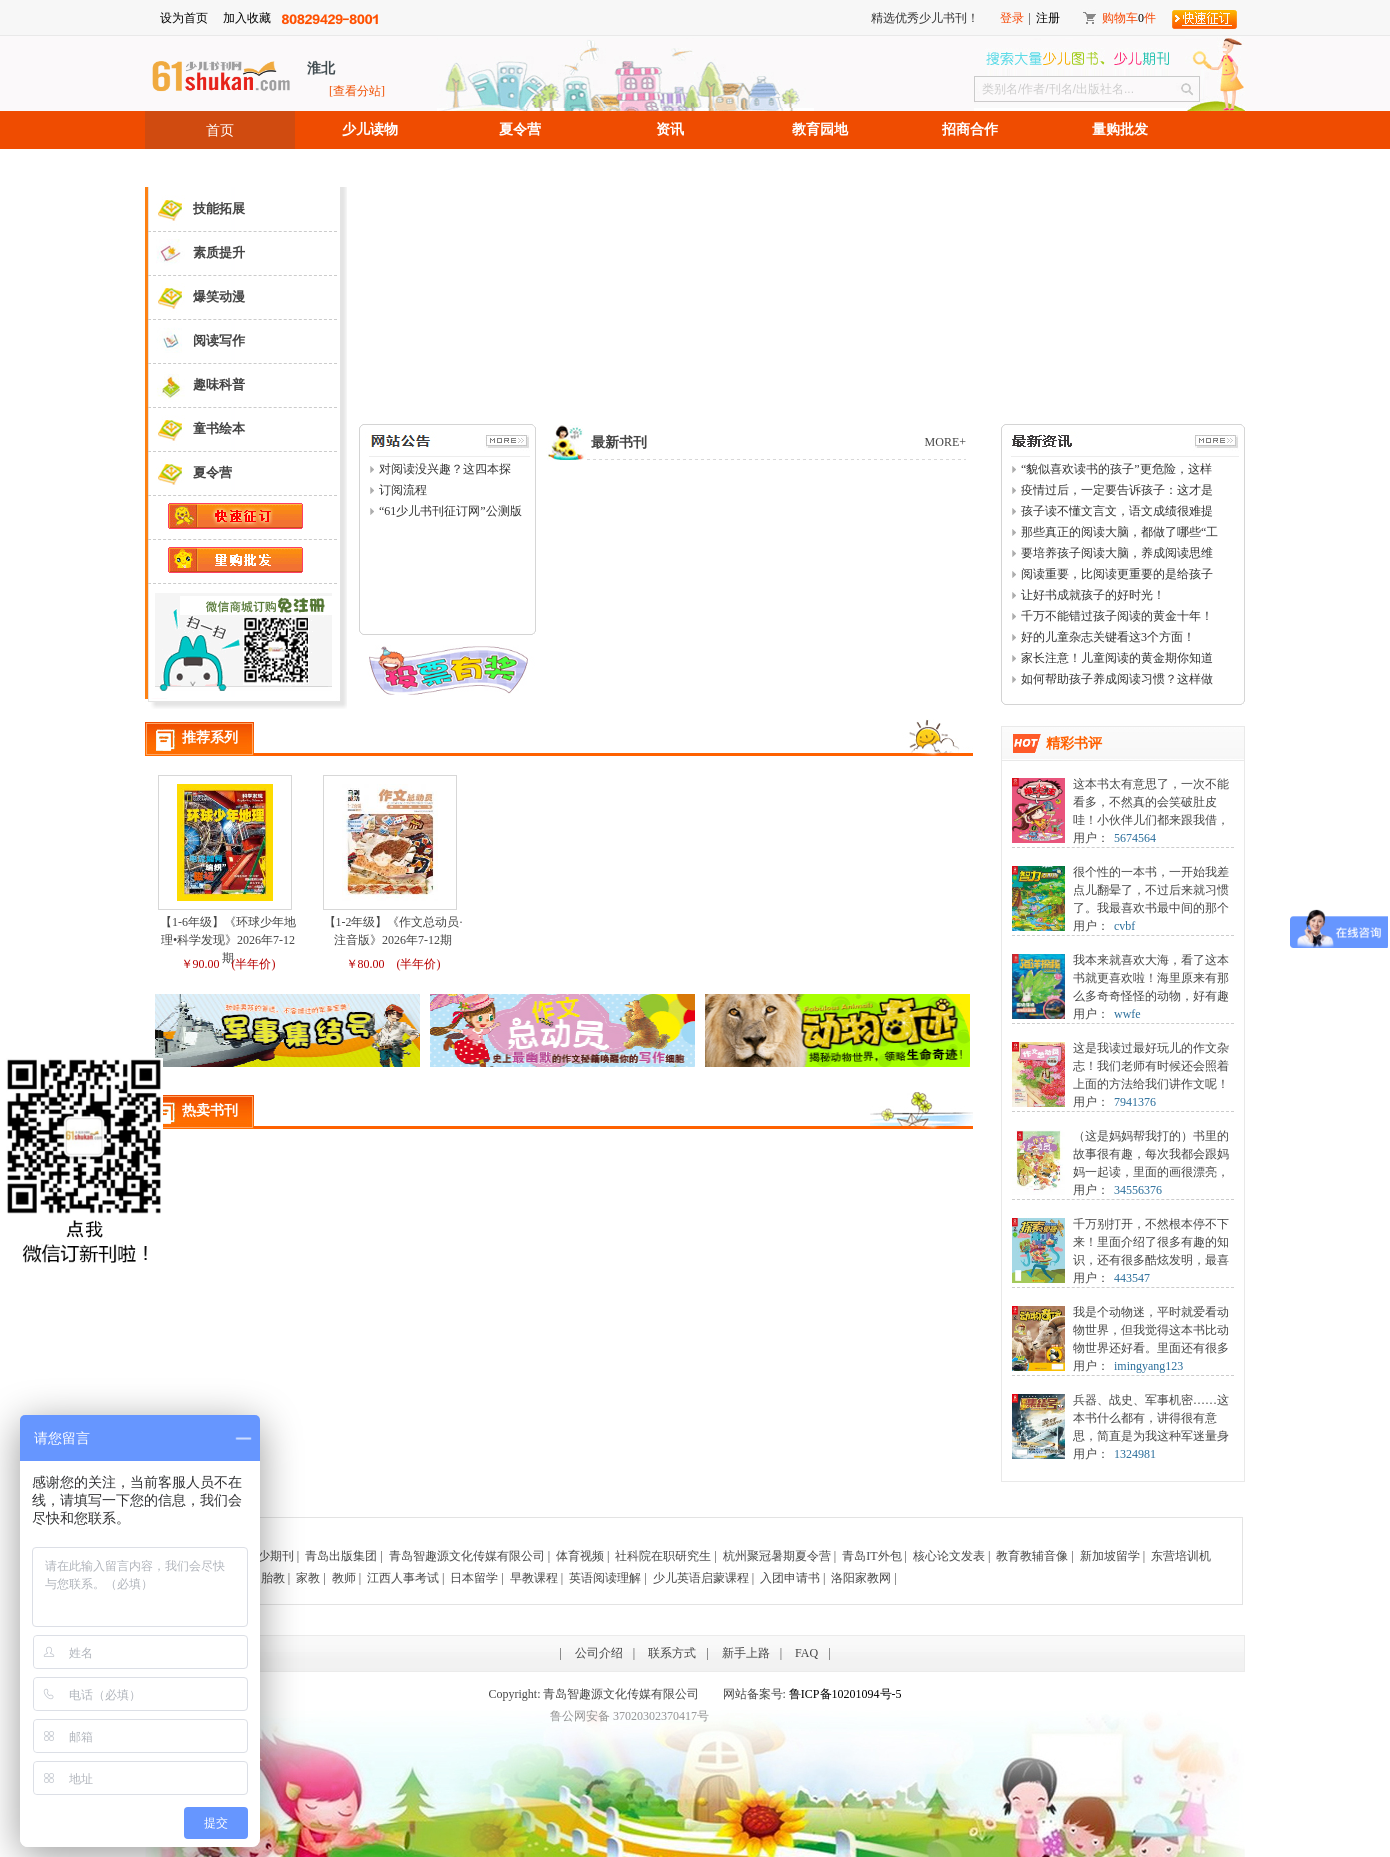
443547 (1132, 1278)
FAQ (806, 1653)
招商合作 (970, 129)
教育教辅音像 (1032, 1556)
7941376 (1135, 1102)
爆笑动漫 (196, 297)
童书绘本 (196, 429)
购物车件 (1129, 18)
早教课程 (534, 1578)
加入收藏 (247, 18)
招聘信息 (220, 167)
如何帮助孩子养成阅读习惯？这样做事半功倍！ (1117, 680)
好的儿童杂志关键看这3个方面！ (1108, 637)
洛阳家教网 (861, 1578)
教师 (344, 1578)
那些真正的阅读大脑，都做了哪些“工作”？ (1119, 533)
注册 (1048, 18)
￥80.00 (365, 964)
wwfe (1127, 1014)
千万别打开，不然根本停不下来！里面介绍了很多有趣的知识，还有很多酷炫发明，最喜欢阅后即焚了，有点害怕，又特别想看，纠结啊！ (1151, 1260)
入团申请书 (790, 1578)
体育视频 (580, 1556)
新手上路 (746, 1653)
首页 (220, 130)
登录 (1012, 18)
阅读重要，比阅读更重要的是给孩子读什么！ (1117, 575)
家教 (308, 1578)
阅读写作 (196, 341)
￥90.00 (200, 964)
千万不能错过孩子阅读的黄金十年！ (1117, 616)
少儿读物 (370, 129)
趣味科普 (196, 385)
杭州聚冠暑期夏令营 (777, 1556)
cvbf (1124, 926)
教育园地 (820, 129)
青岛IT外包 (871, 1556)
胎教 (273, 1578)
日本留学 (474, 1578)
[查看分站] (357, 91)
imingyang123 (1148, 1366)
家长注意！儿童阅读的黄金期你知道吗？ (1117, 659)
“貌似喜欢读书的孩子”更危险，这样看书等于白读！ (1116, 470)
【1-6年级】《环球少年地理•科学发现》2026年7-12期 (228, 940)
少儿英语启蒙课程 (701, 1578)
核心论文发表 (949, 1556)
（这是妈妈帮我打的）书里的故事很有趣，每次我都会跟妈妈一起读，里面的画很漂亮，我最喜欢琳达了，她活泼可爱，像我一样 (1151, 1172)
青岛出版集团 (341, 1556)
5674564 (1135, 838)
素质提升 (196, 253)
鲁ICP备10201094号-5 (845, 1694)
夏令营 (520, 129)
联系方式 (672, 1653)
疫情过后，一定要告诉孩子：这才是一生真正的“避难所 (1117, 491)
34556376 (1138, 1190)
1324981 (1135, 1454)
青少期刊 (270, 1556)
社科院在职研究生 (663, 1556)
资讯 (670, 129)
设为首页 (184, 18)
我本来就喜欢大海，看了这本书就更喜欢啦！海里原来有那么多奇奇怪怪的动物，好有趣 (1151, 978)
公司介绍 (599, 1653)
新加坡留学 (1110, 1556)
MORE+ (945, 442)
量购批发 (1120, 129)
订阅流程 (403, 490)
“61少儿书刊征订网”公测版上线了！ (450, 512)
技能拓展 (196, 209)
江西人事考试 (403, 1578)
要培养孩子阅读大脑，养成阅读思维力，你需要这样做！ (1117, 554)
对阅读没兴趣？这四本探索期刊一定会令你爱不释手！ (445, 470)
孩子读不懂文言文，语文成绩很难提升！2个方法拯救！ (1117, 512)
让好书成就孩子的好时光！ (1093, 595)
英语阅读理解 (605, 1578)
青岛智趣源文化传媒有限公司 (467, 1556)
